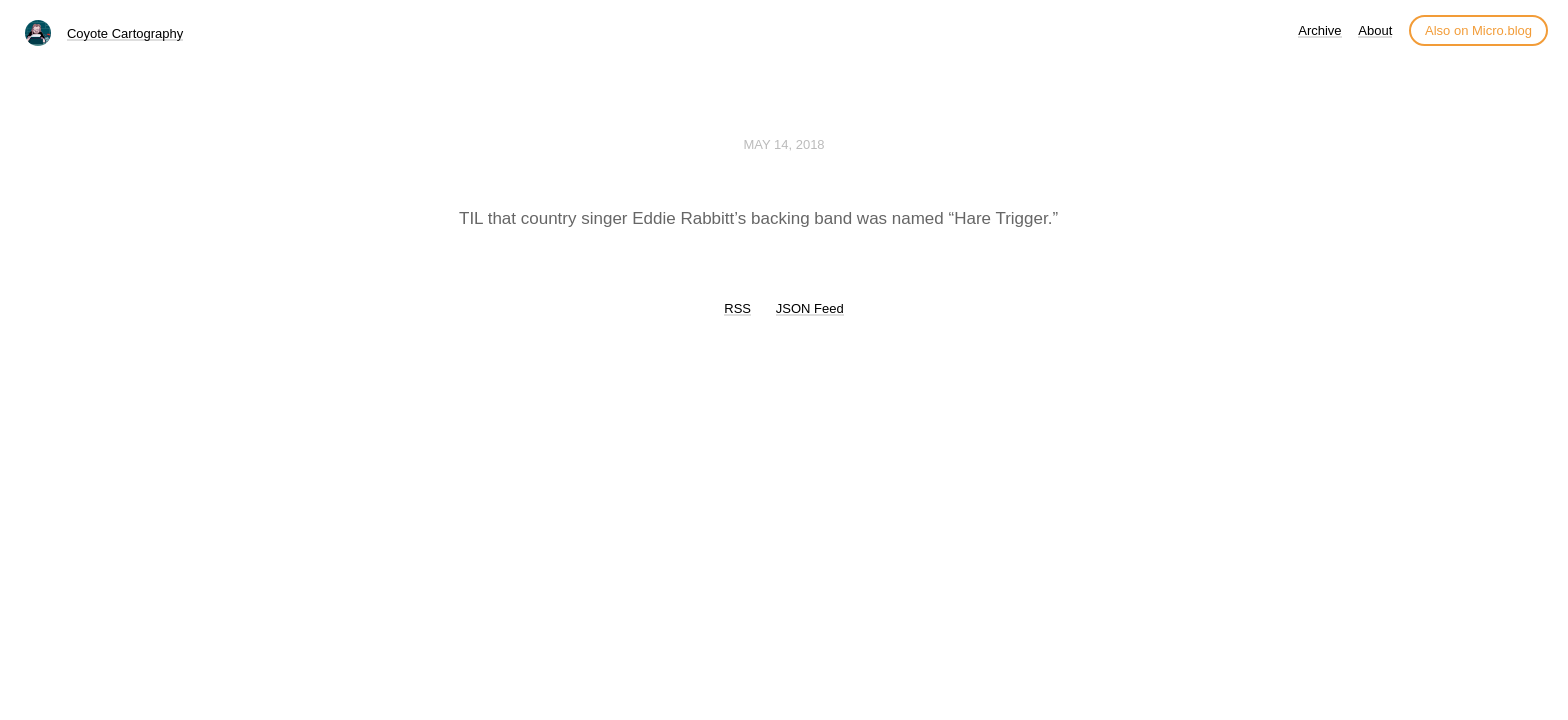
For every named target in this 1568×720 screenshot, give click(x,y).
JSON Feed (810, 308)
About (1375, 30)
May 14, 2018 (783, 144)
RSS (737, 308)
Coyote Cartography (125, 33)
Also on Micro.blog (1478, 30)
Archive (1319, 30)
